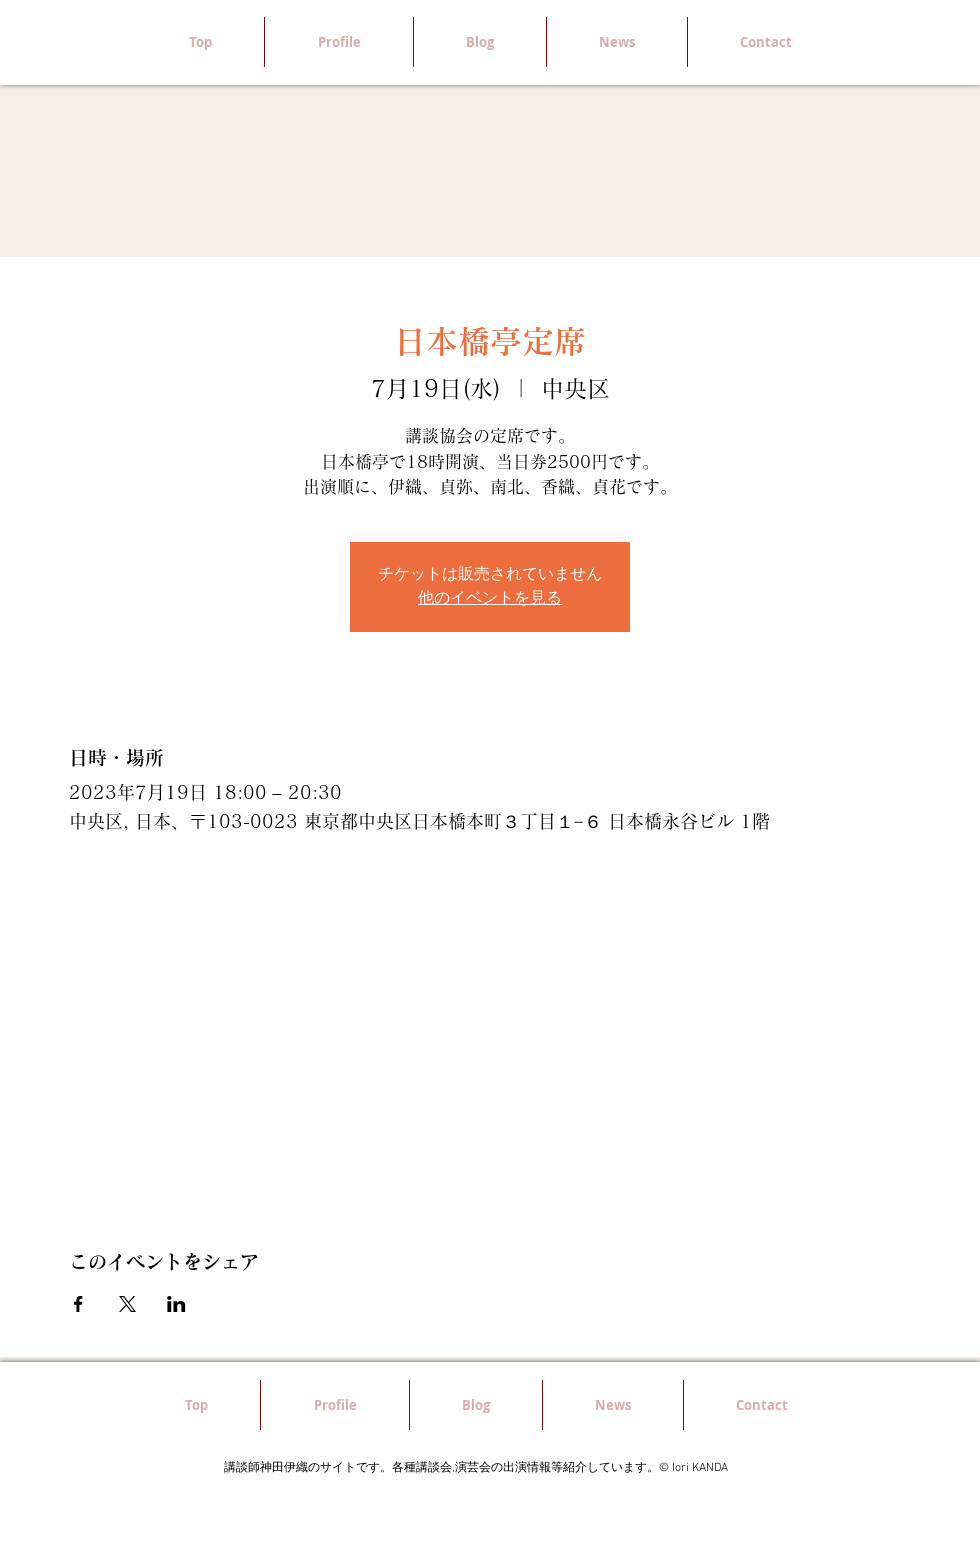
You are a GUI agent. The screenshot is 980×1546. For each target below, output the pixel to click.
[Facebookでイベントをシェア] (78, 1304)
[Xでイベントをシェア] (127, 1304)
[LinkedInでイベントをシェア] (176, 1304)
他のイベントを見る (490, 599)
